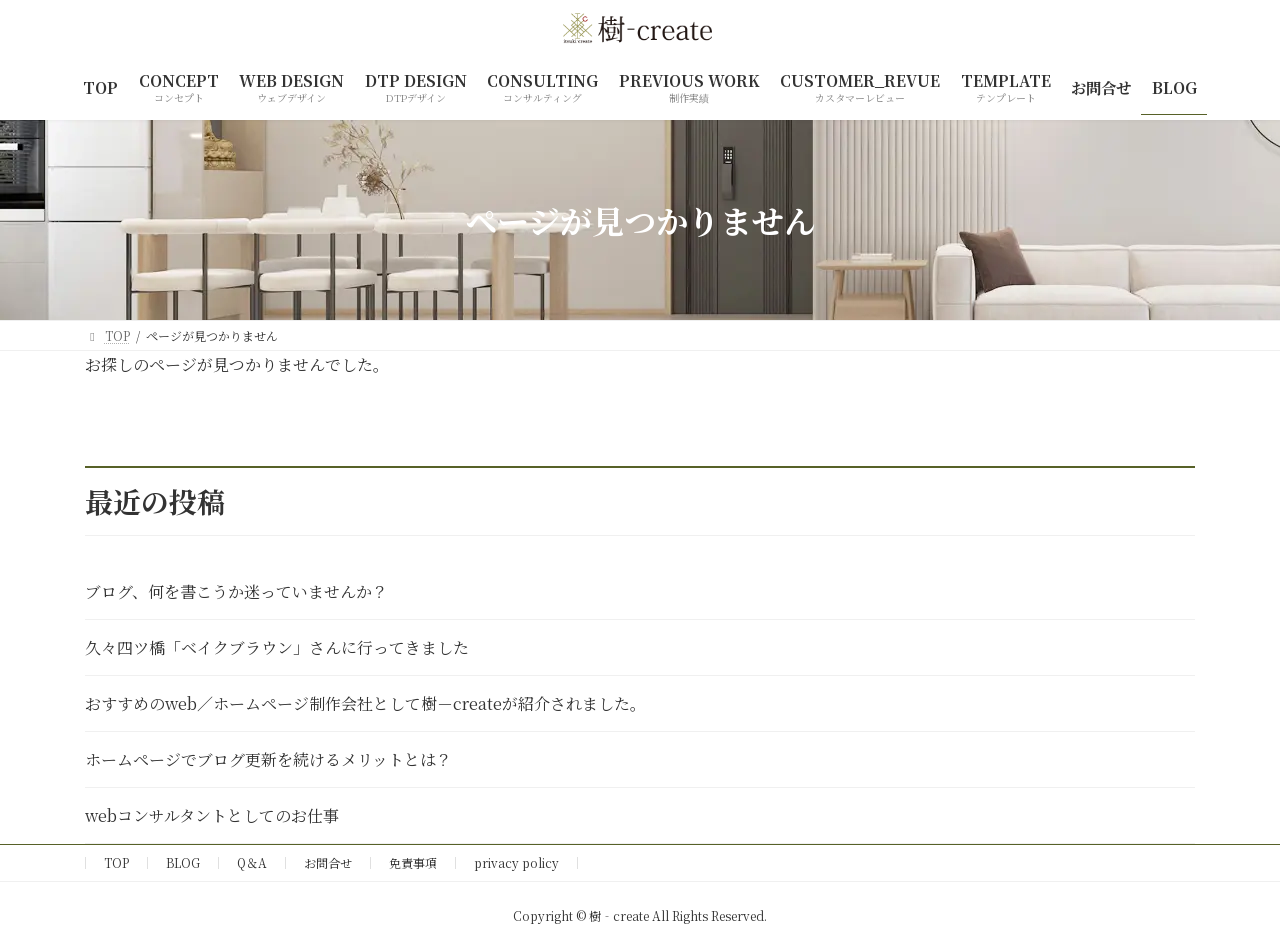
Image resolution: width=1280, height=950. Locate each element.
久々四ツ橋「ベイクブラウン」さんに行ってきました (277, 647)
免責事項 (413, 862)
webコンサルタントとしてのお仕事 (212, 815)
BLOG (183, 862)
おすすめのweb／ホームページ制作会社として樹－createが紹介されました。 (365, 703)
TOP (116, 862)
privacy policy (516, 862)
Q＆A (252, 862)
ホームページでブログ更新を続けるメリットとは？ (268, 759)
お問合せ (328, 862)
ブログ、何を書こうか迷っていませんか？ (236, 591)
